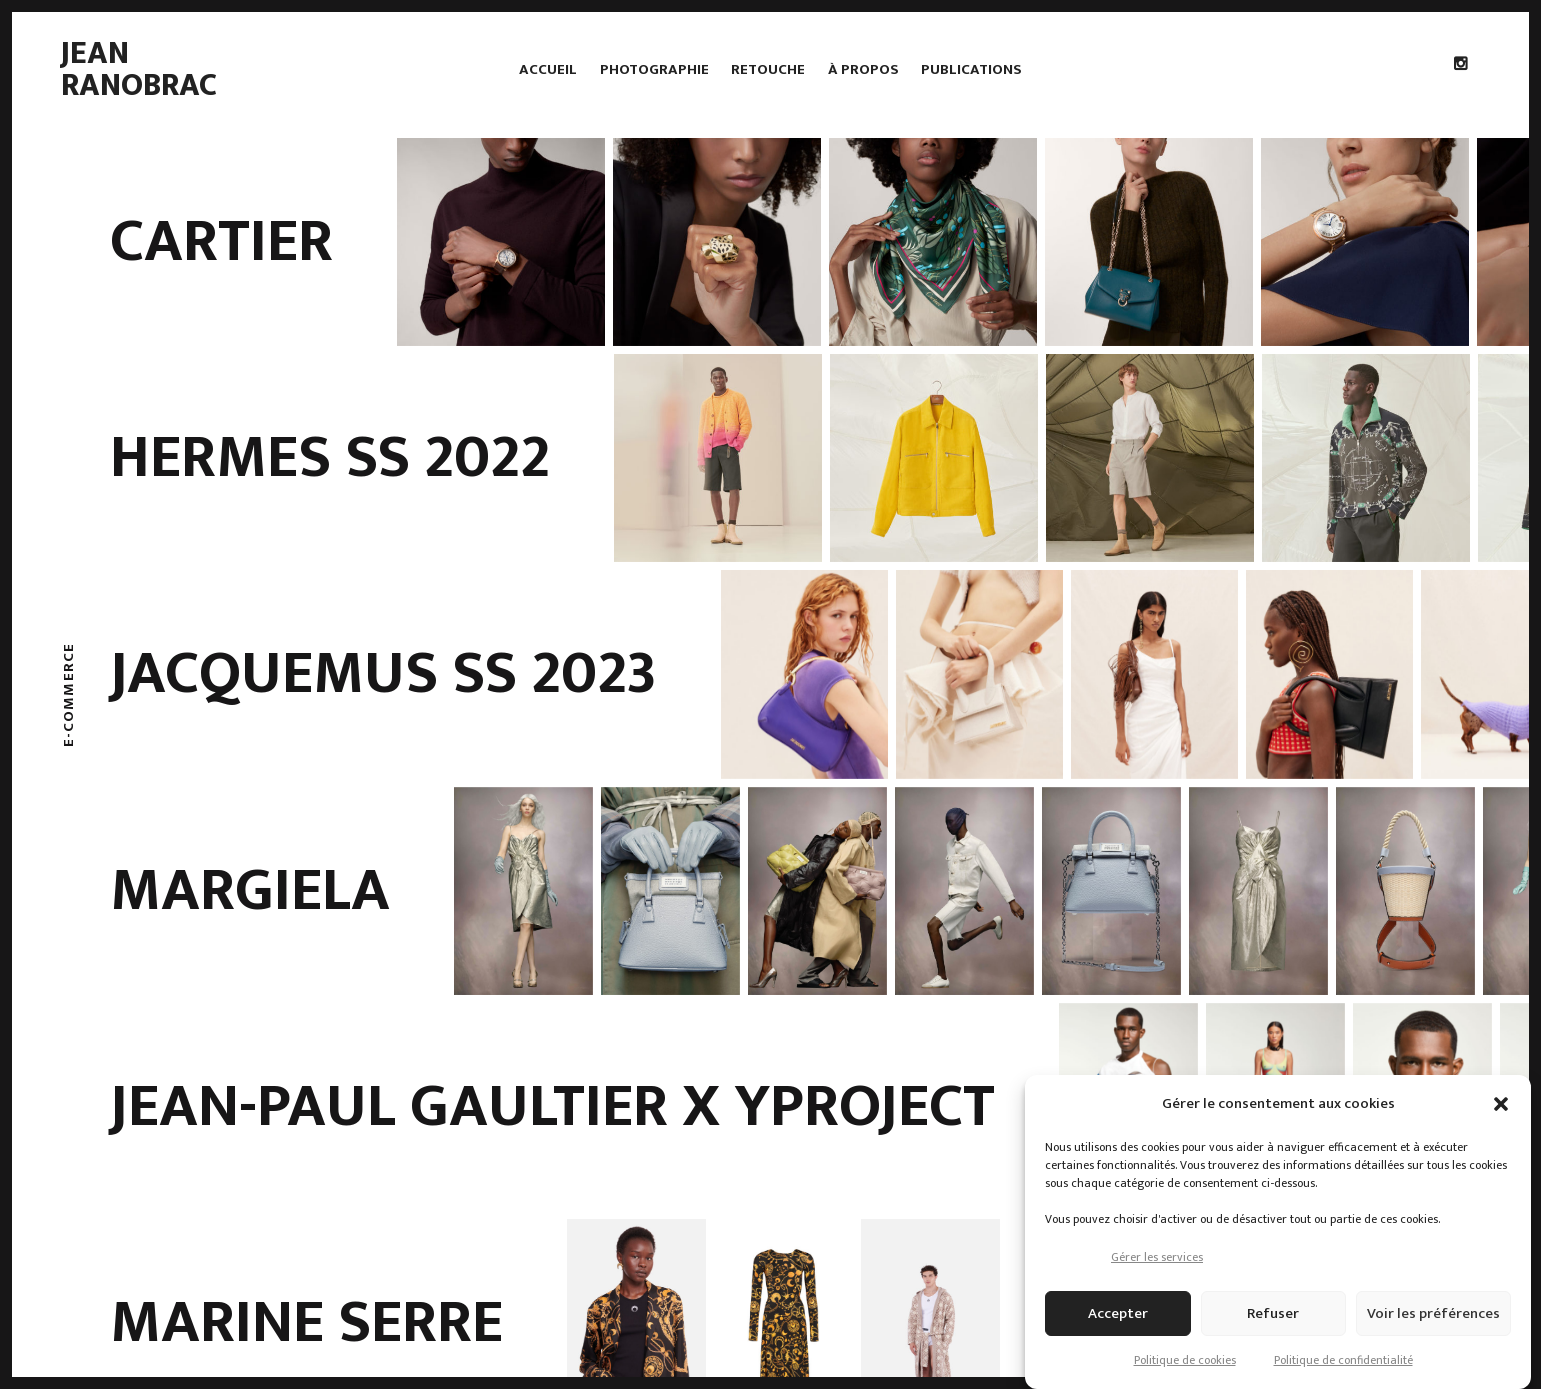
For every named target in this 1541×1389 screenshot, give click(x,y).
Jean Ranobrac (139, 69)
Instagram (1466, 109)
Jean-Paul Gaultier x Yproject (552, 1107)
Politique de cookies (1185, 1360)
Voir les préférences (1433, 1313)
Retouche (768, 69)
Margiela (250, 891)
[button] (1501, 1104)
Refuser (1273, 1313)
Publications (971, 69)
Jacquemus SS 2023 (383, 674)
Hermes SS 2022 (330, 458)
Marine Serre (306, 1323)
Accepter (1118, 1313)
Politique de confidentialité (1343, 1360)
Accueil (548, 69)
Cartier (221, 242)
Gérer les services (1157, 1257)
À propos (863, 69)
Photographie (654, 69)
